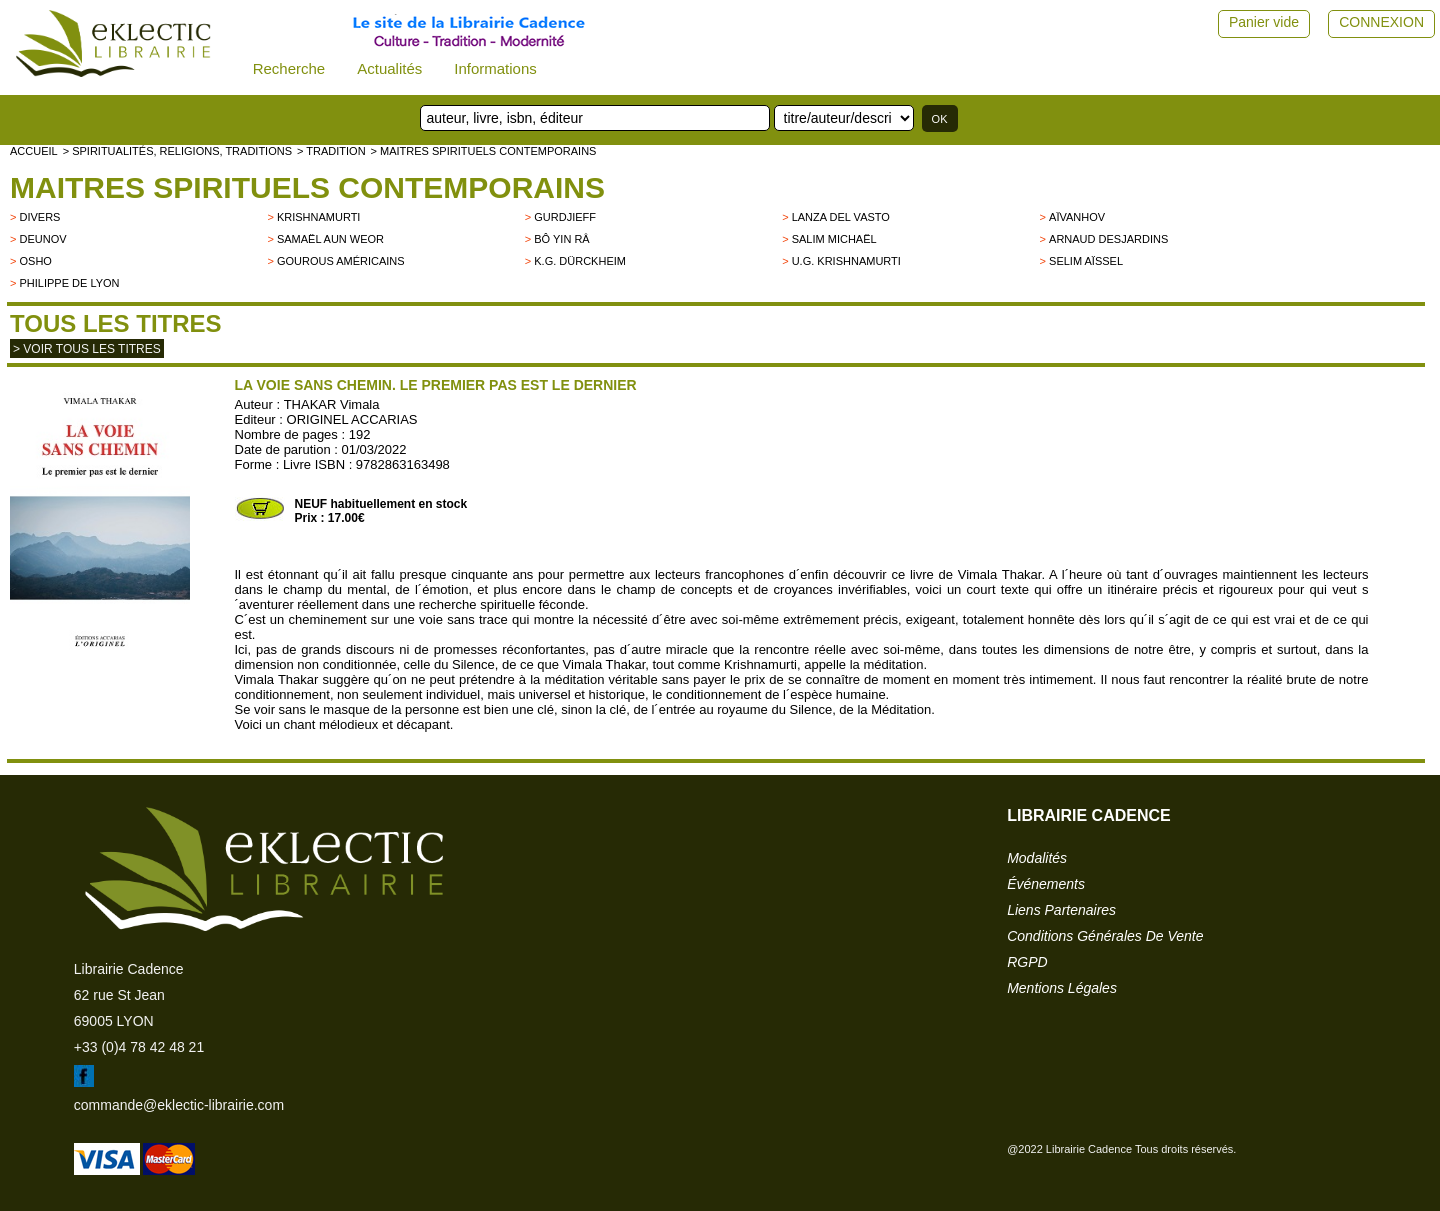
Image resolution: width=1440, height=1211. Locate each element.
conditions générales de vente (1105, 936)
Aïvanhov (1077, 217)
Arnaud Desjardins (1108, 239)
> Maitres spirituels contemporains (484, 151)
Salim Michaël (834, 239)
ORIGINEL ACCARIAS (352, 419)
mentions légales (1062, 988)
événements (1046, 884)
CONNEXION (1381, 22)
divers (39, 217)
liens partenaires (1061, 910)
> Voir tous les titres (87, 349)
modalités (1037, 858)
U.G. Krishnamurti (846, 261)
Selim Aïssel (1086, 261)
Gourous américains (341, 261)
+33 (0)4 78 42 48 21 (139, 1047)
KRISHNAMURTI (319, 217)
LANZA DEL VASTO (841, 217)
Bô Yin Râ (561, 239)
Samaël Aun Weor (330, 239)
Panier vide (1264, 22)
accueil (34, 151)
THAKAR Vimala (332, 404)
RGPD (1027, 962)
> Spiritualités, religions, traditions (177, 151)
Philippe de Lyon (69, 283)
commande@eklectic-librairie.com (179, 1105)
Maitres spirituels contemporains (307, 187)
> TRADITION (331, 151)
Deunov (42, 239)
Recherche (289, 68)
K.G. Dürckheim (580, 261)
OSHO (35, 261)
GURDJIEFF (565, 217)
